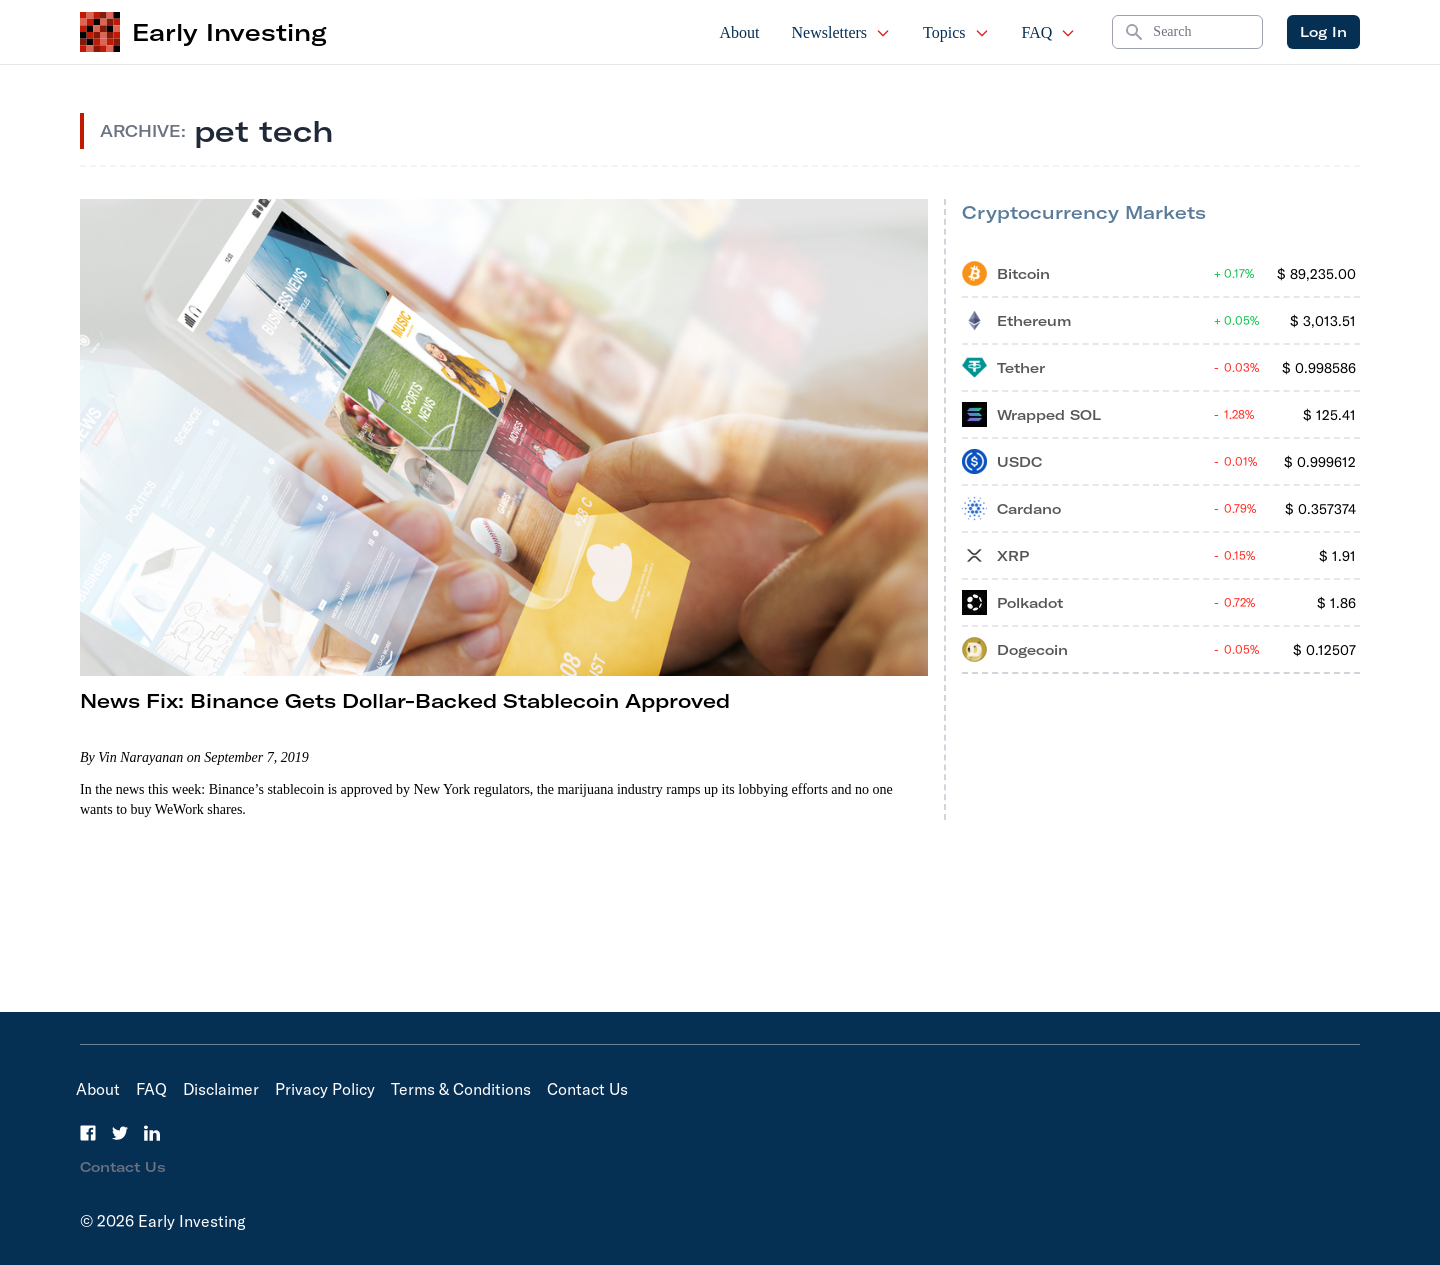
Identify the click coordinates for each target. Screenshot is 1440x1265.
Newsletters (842, 32)
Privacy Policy (325, 1089)
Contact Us (587, 1089)
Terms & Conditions (461, 1089)
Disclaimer (221, 1089)
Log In (1323, 32)
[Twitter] (120, 1133)
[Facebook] (88, 1133)
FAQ (1049, 32)
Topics (956, 32)
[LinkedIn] (152, 1133)
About (740, 32)
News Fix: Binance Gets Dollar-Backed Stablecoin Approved (405, 700)
